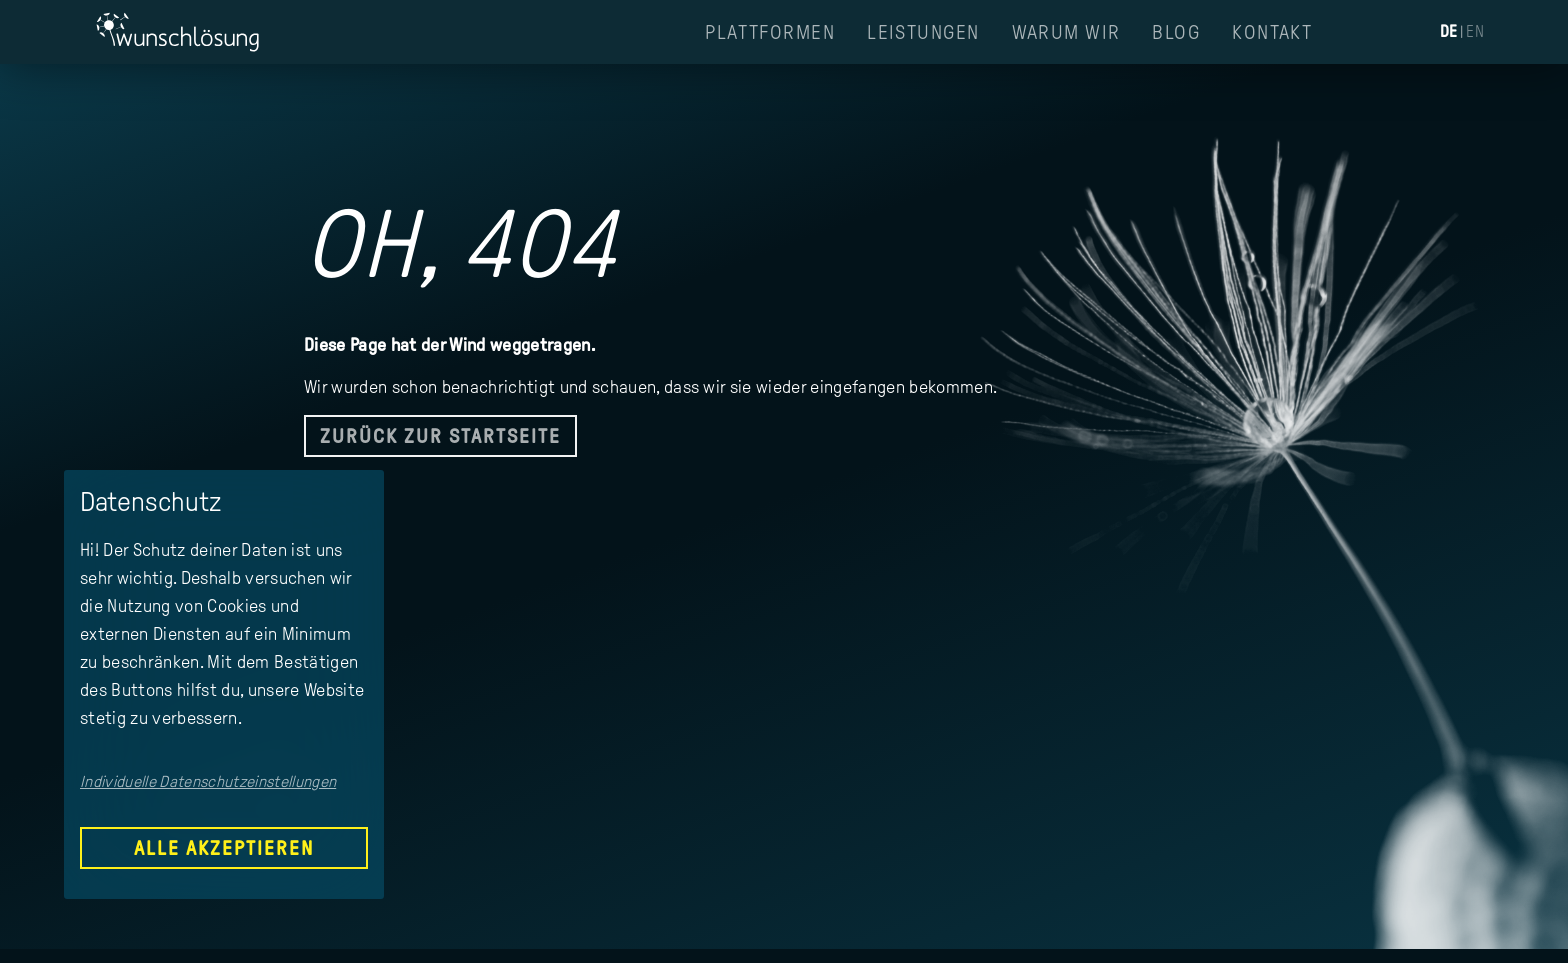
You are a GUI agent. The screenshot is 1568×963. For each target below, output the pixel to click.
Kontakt (1272, 32)
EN (1475, 31)
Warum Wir (1066, 32)
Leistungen (923, 32)
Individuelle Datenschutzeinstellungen (208, 781)
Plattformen (770, 32)
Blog (1176, 32)
